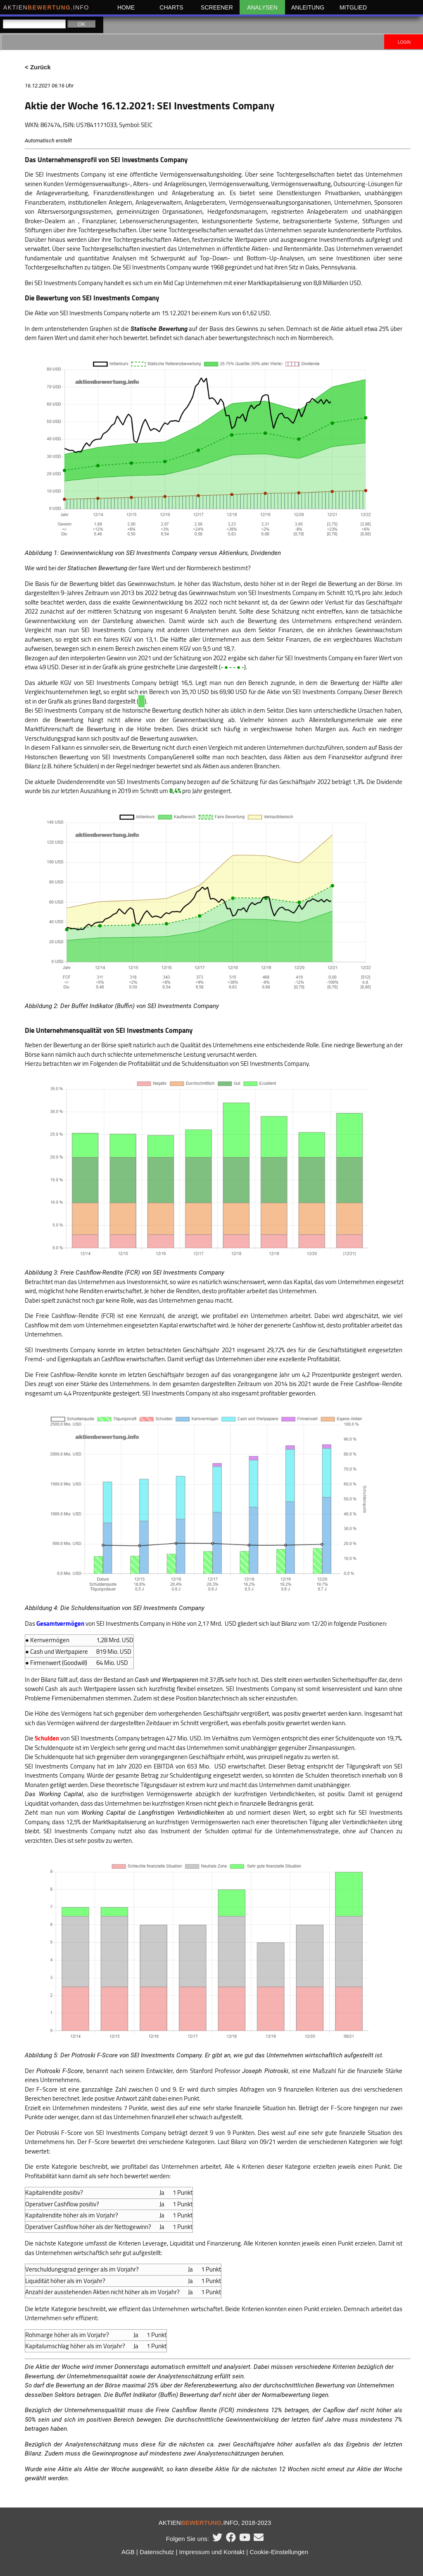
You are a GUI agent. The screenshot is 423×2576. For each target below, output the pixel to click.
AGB (128, 2551)
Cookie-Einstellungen (279, 2551)
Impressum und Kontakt (212, 2551)
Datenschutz (157, 2551)
